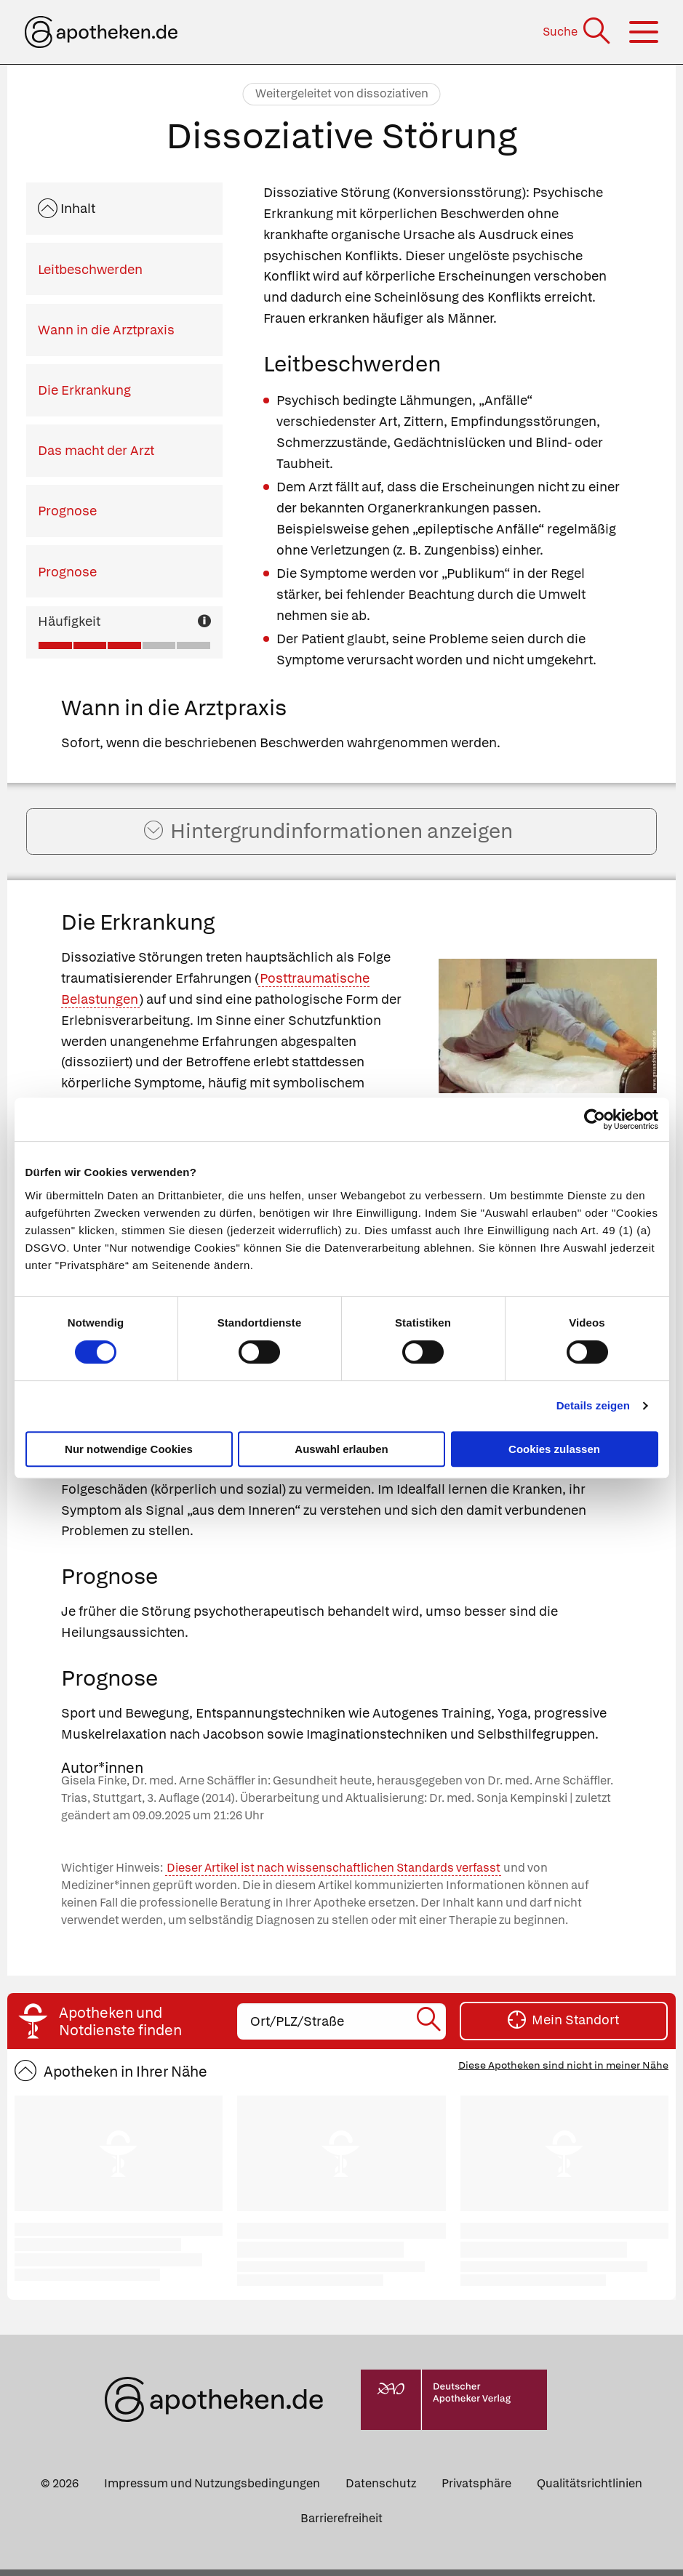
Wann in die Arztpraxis (106, 329)
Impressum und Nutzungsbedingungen (212, 2489)
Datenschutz (381, 2489)
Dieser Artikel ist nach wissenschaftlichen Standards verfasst (333, 1875)
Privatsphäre (476, 2489)
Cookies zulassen (554, 1449)
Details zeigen (593, 1405)
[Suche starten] (430, 2028)
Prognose (67, 510)
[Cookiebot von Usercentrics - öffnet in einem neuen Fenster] (594, 1119)
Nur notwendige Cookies (129, 1449)
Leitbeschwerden (90, 269)
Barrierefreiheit (341, 2524)
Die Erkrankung (84, 390)
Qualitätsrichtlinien (589, 2489)
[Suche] (577, 32)
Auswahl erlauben (341, 1449)
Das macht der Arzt (96, 450)
